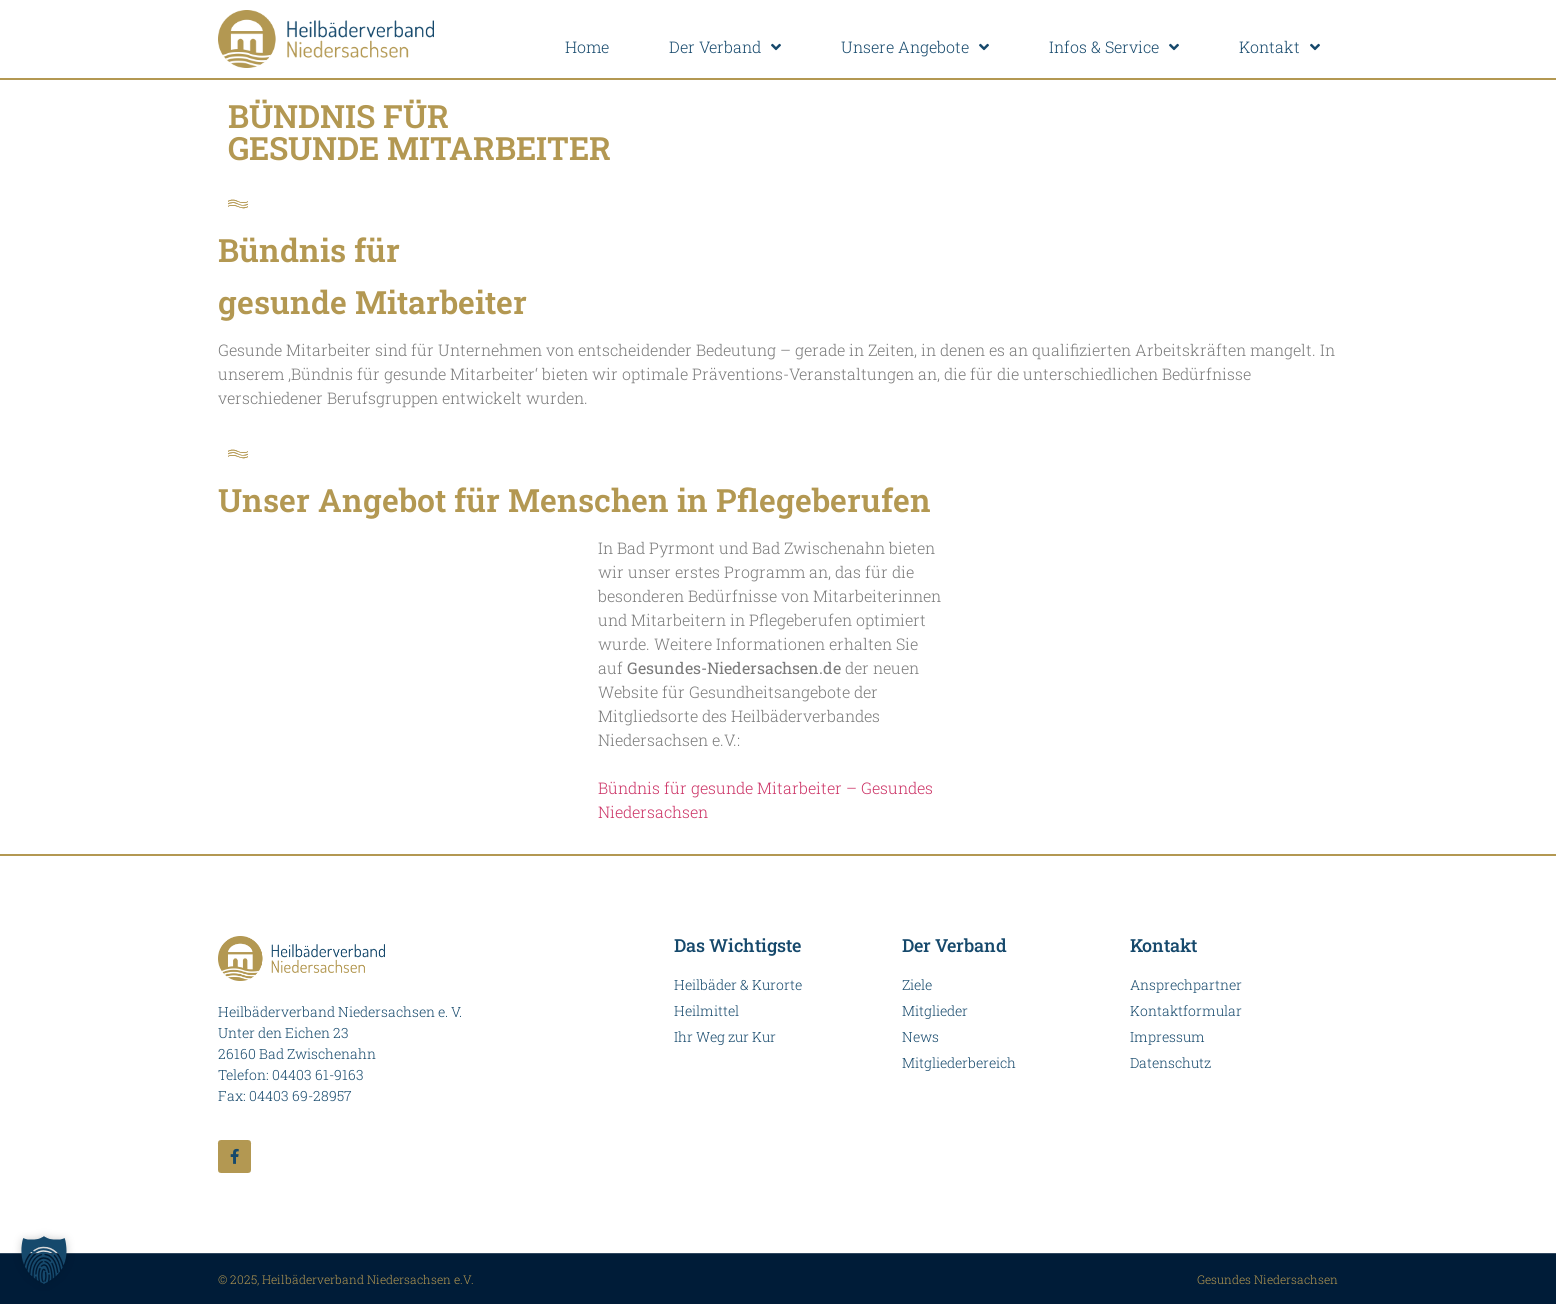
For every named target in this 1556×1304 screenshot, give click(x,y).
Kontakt (1279, 47)
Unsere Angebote (915, 47)
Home (587, 46)
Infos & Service (1114, 47)
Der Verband (725, 47)
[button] (44, 1260)
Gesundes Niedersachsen (1267, 1279)
